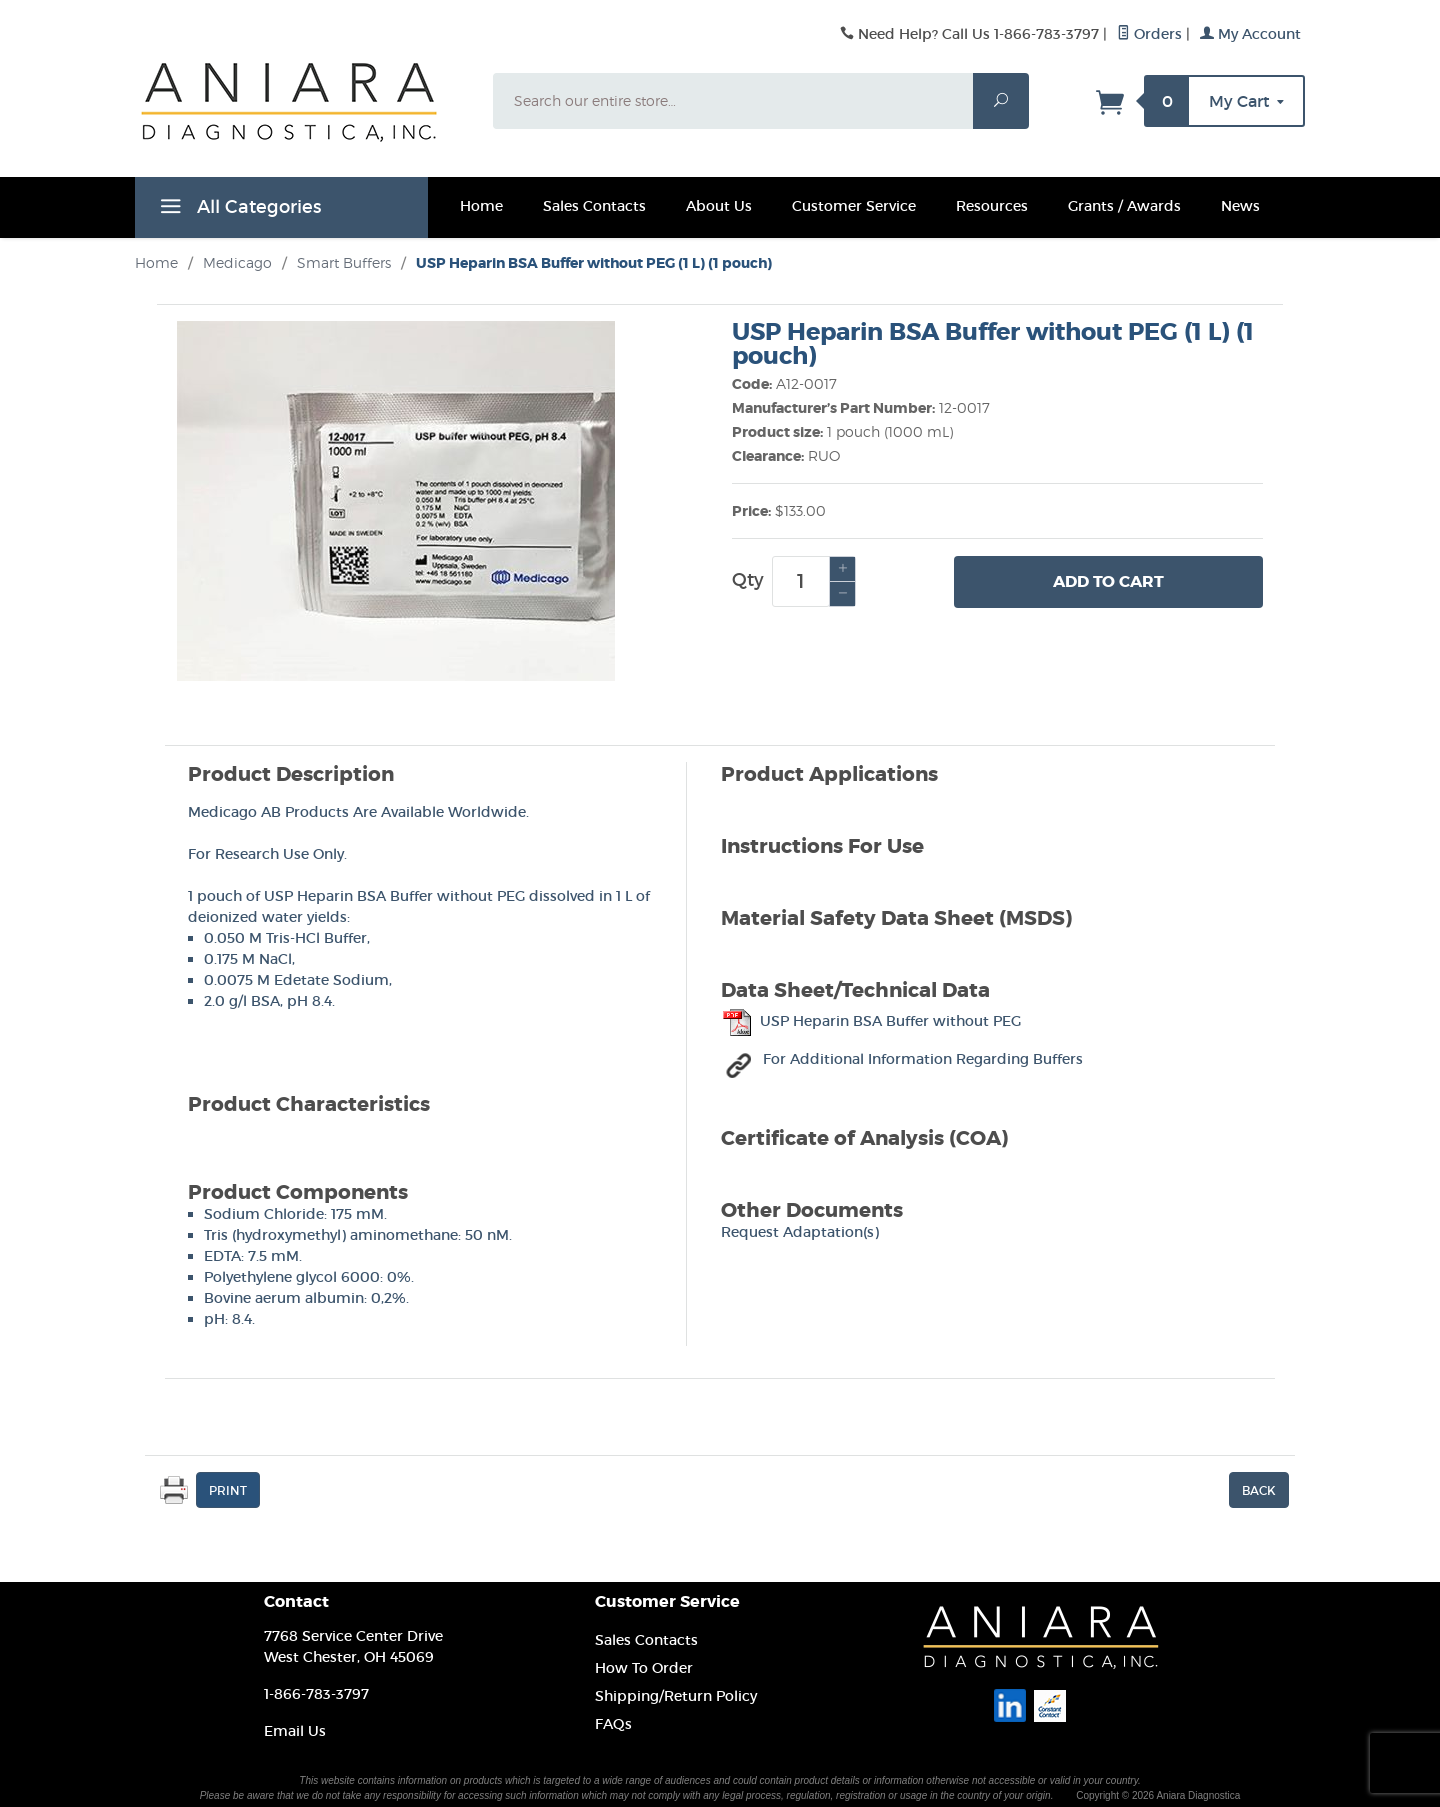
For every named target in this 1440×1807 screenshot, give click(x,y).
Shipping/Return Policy (676, 1696)
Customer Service (854, 206)
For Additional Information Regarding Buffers (904, 1059)
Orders (1149, 34)
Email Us (295, 1731)
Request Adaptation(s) (800, 1232)
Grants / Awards (1124, 206)
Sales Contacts (594, 206)
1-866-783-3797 (316, 1694)
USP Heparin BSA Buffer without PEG (871, 1021)
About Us (719, 206)
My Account (1250, 34)
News (1240, 206)
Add (1108, 582)
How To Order (644, 1668)
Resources (992, 206)
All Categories (238, 210)
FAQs (613, 1724)
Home (481, 206)
